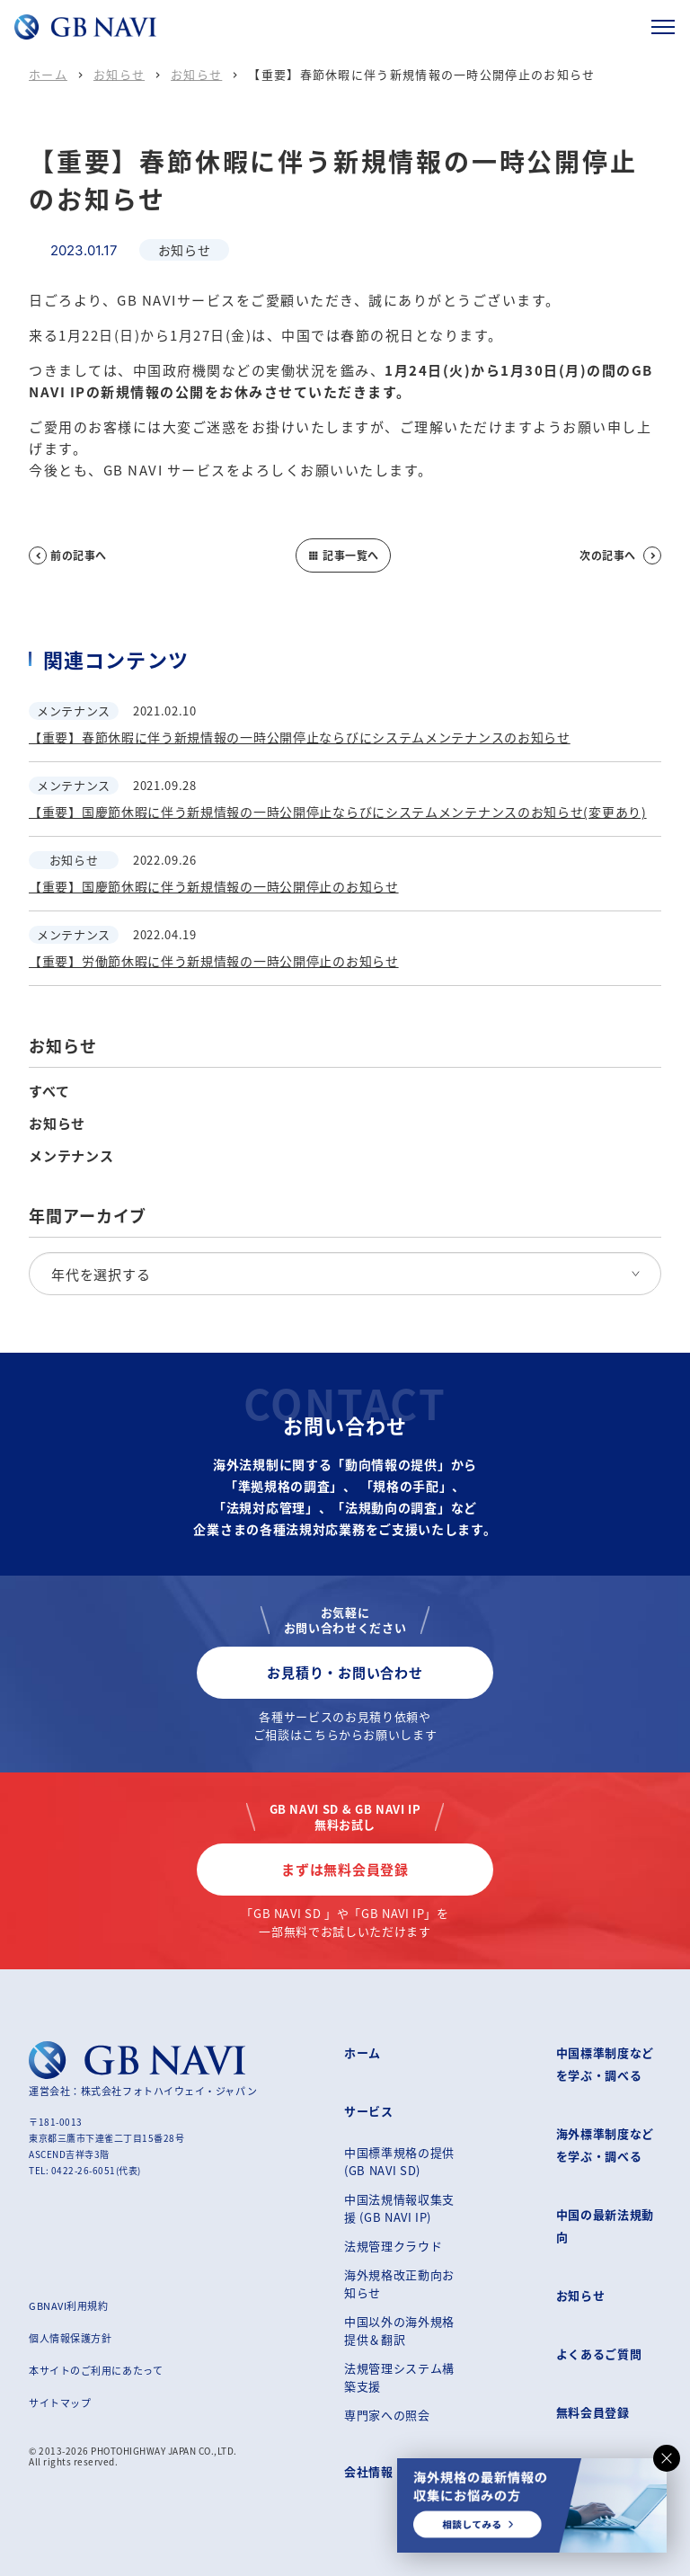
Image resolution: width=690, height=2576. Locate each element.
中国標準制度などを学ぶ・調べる (605, 2063)
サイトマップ (60, 2402)
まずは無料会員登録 (345, 1869)
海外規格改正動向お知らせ (399, 2283)
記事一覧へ (343, 555)
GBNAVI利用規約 (69, 2305)
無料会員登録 (593, 2412)
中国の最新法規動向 (605, 2225)
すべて (49, 1091)
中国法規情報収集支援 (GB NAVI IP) (399, 2207)
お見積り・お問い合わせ (344, 1672)
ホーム (48, 74)
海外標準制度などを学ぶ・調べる (605, 2144)
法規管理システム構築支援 (399, 2376)
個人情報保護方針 (70, 2337)
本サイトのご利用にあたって (96, 2370)
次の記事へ (620, 555)
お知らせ (119, 74)
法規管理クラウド (393, 2245)
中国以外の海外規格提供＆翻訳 (399, 2330)
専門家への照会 (387, 2414)
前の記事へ (68, 555)
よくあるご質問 (599, 2353)
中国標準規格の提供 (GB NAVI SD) (399, 2161)
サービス (369, 2110)
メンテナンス (71, 1156)
